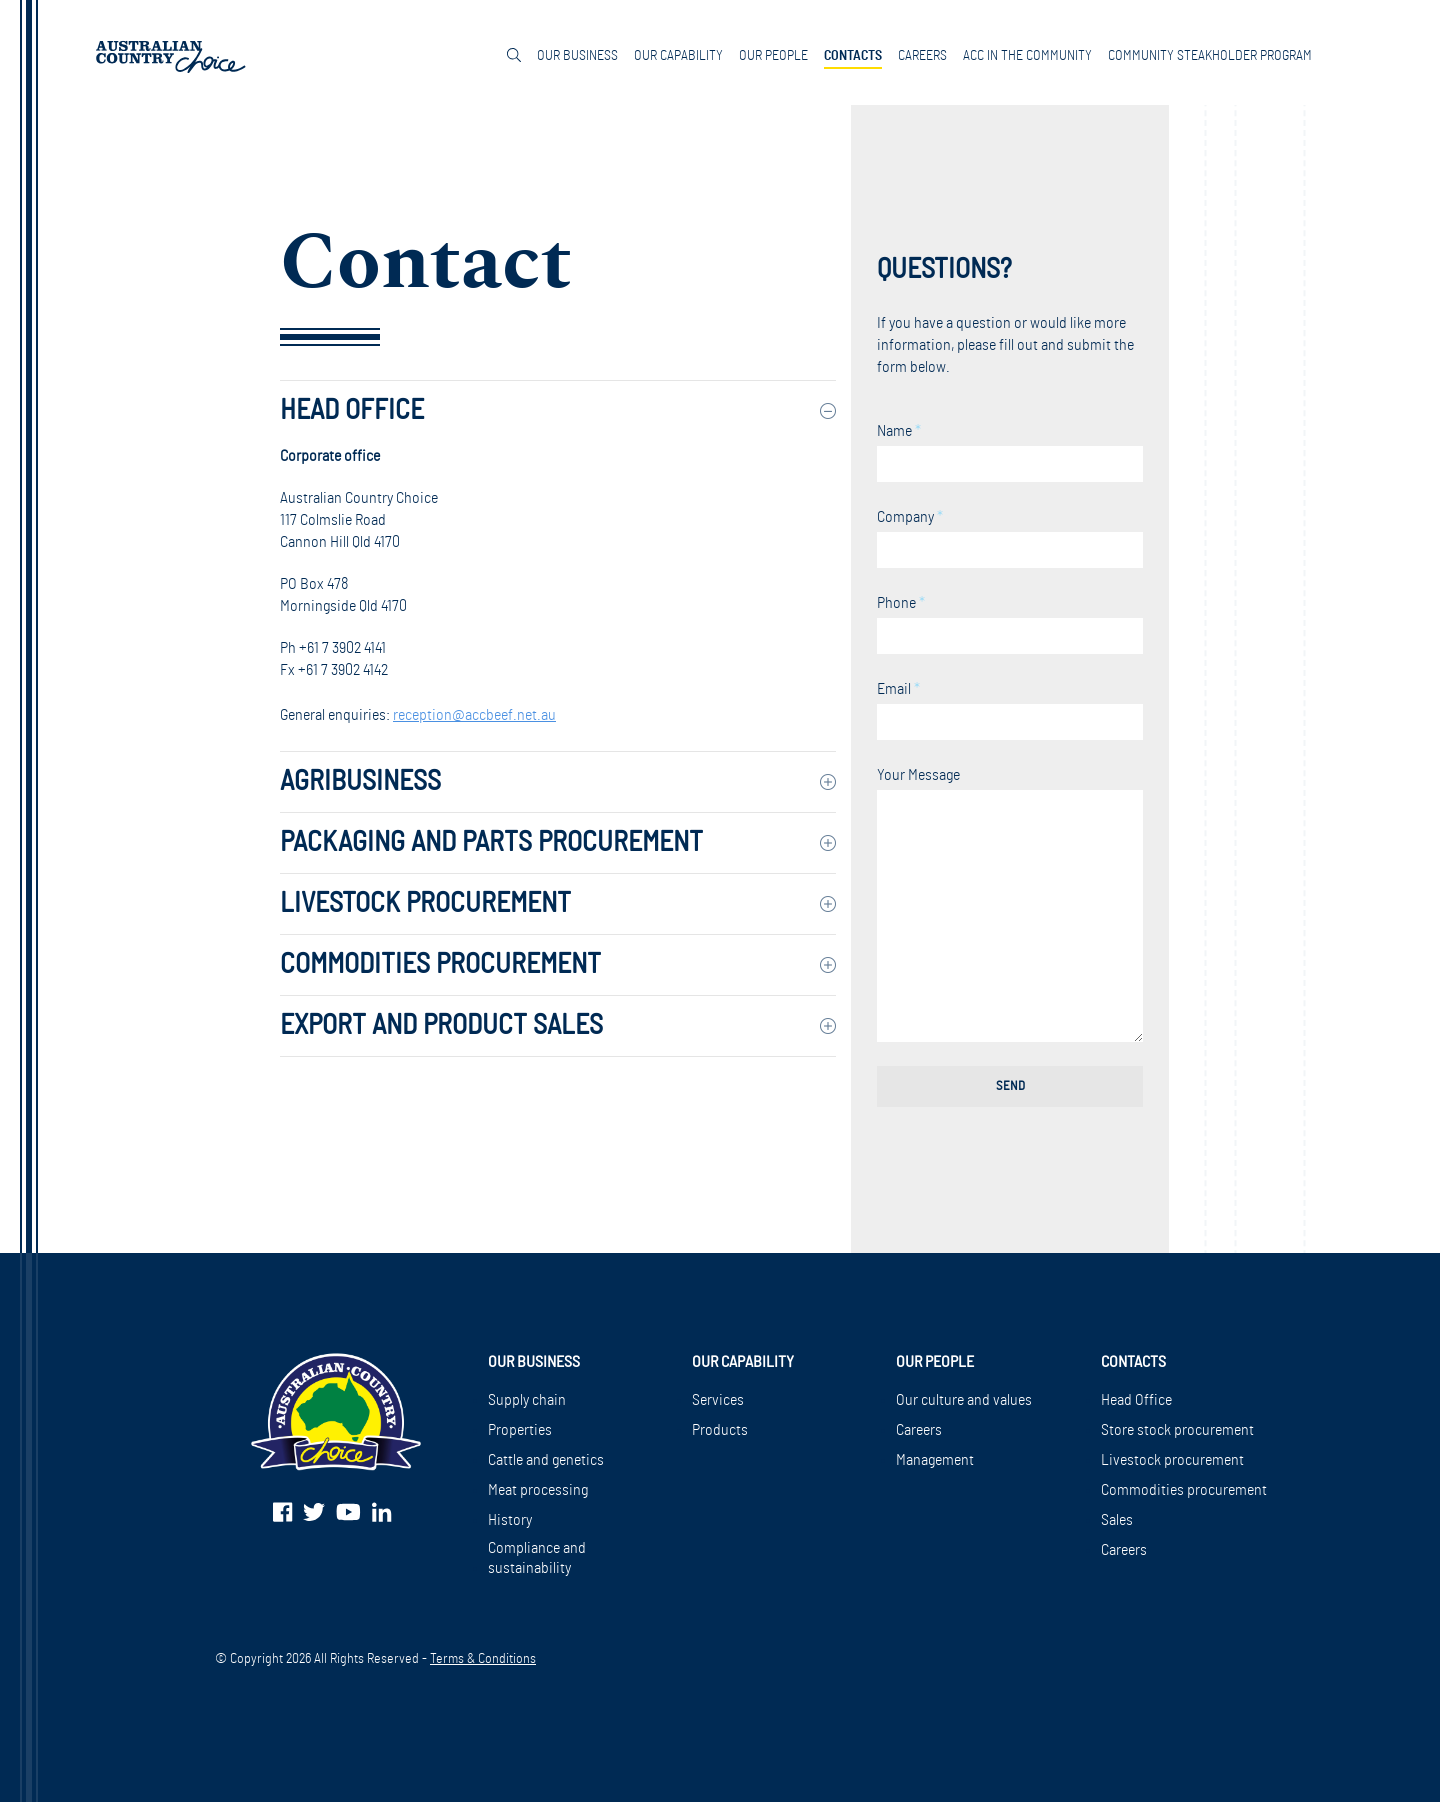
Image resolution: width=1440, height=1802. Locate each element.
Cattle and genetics (546, 1460)
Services (718, 1400)
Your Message (1010, 904)
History (510, 1520)
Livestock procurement (1172, 1460)
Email (1010, 710)
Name (1010, 452)
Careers (922, 56)
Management (935, 1460)
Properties (520, 1430)
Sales (1117, 1520)
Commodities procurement (1184, 1490)
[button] (558, 411)
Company (1010, 538)
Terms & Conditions (483, 1659)
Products (720, 1430)
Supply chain (527, 1400)
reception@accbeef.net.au (474, 715)
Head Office (1136, 1400)
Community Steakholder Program (1210, 56)
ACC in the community (1027, 56)
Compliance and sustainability (537, 1558)
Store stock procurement (1177, 1430)
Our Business (577, 56)
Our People (773, 56)
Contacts (853, 56)
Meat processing (538, 1490)
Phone (1010, 624)
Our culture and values (964, 1400)
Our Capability (678, 56)
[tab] (558, 411)
